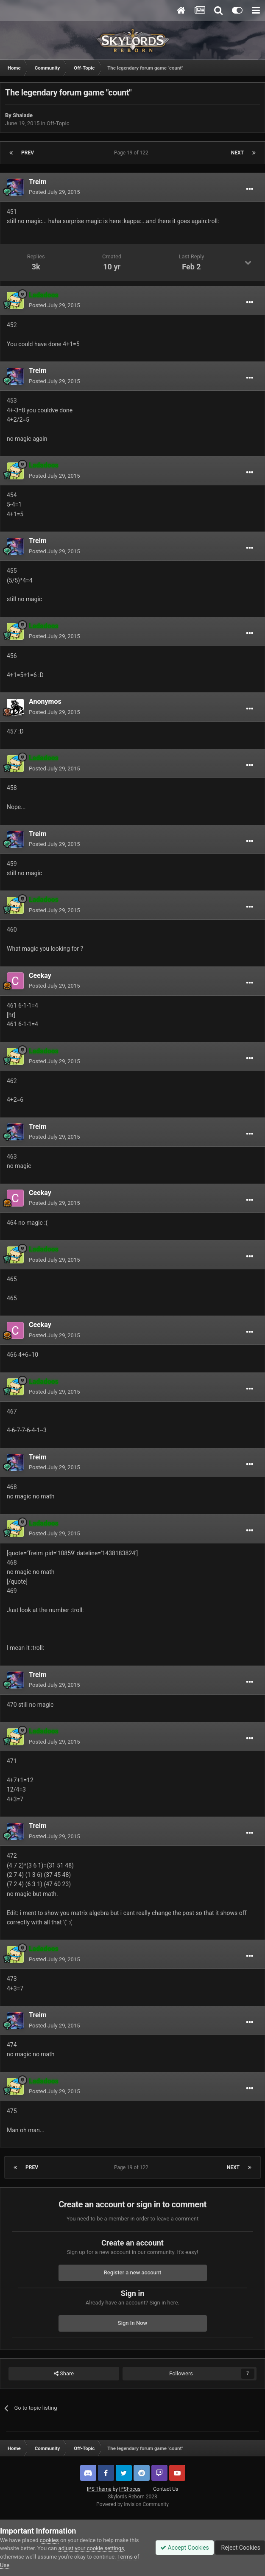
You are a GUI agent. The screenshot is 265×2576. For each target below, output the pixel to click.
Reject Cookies (240, 2547)
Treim (38, 182)
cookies (49, 2540)
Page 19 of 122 (132, 153)
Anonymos (45, 701)
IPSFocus (129, 2489)
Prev (27, 153)
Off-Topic (58, 123)
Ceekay (40, 976)
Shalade (23, 115)
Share (64, 2373)
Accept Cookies (184, 2547)
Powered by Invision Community (132, 2504)
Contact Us (165, 2489)
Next (237, 153)
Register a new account (133, 2272)
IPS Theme (99, 2489)
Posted (54, 192)
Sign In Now (132, 2323)
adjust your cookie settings (91, 2548)
